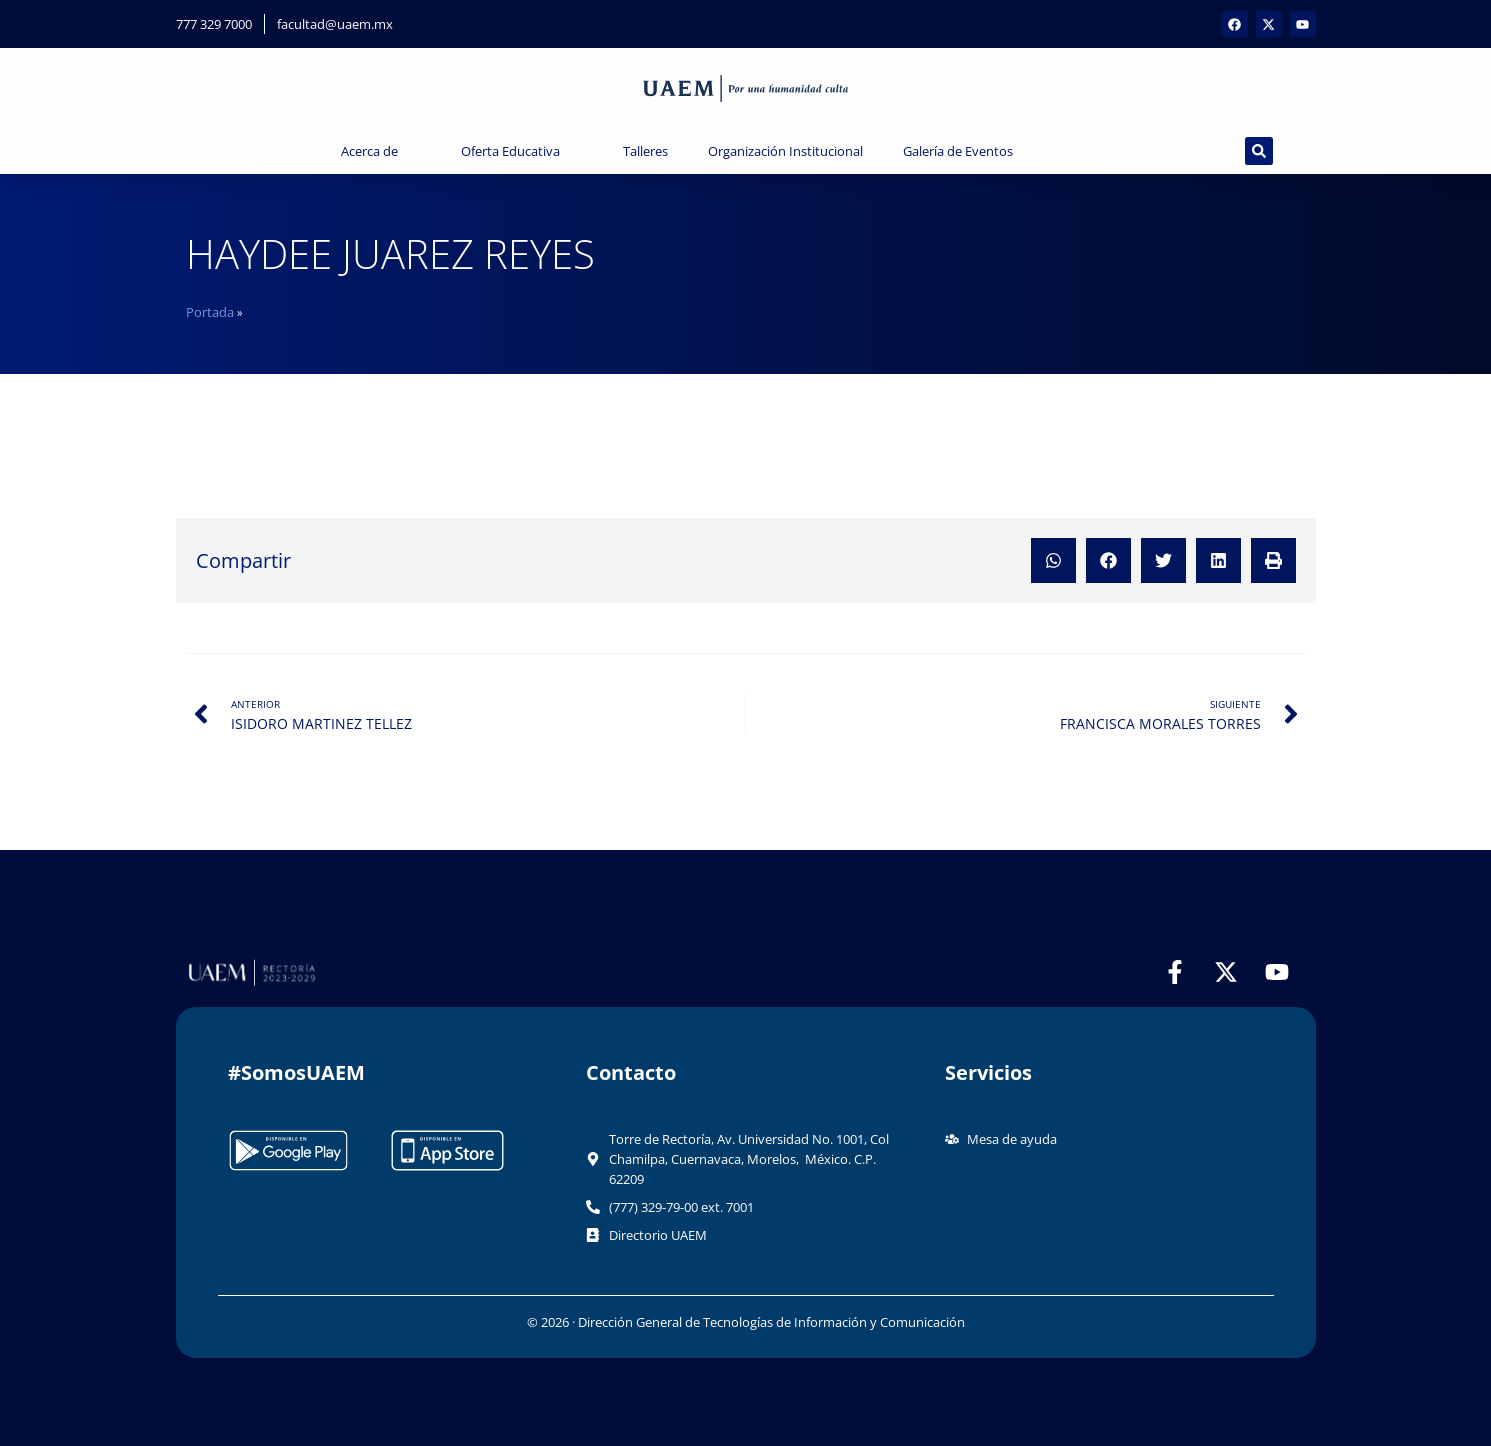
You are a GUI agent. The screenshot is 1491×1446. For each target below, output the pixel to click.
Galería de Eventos (969, 151)
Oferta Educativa (522, 151)
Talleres (645, 151)
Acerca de (381, 151)
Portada (210, 312)
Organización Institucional (785, 151)
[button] (1053, 560)
